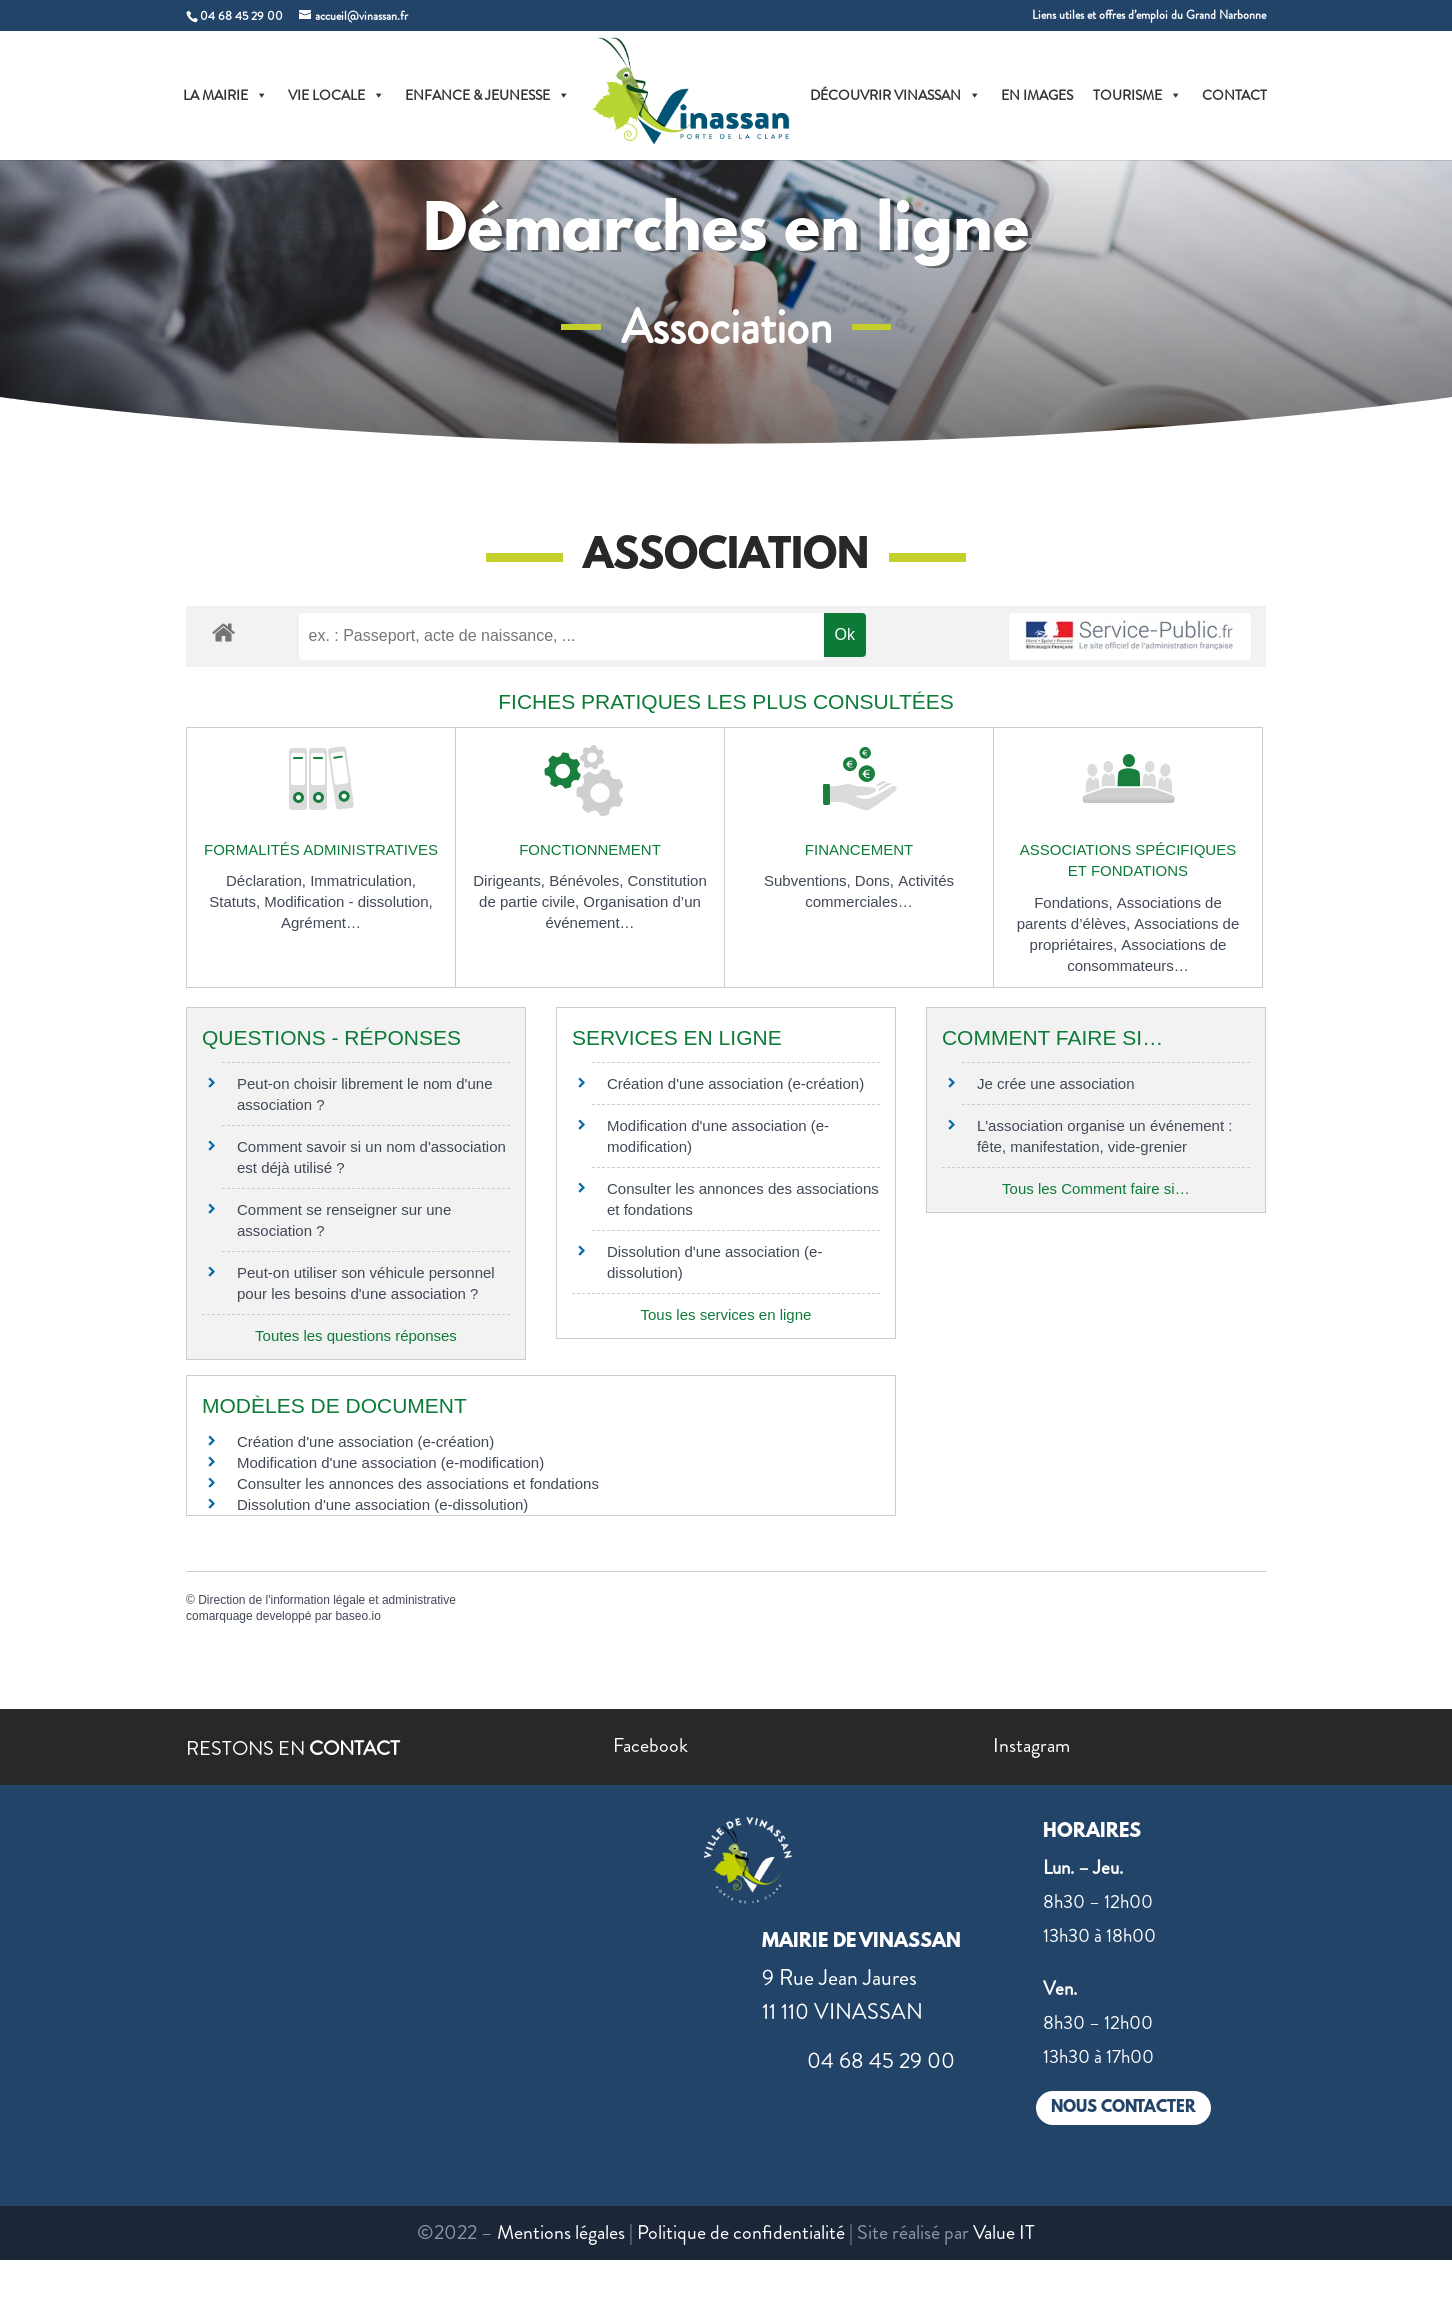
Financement (859, 849)
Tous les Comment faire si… (1096, 1188)
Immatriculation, (363, 880)
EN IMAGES (1037, 95)
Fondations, (1075, 902)
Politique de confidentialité (741, 2232)
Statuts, (236, 901)
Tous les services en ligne (725, 1314)
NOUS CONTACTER (1123, 2107)
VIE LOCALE (336, 95)
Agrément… (321, 922)
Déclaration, (268, 880)
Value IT (1004, 2232)
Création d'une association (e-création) (735, 1083)
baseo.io (357, 1616)
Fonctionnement (590, 849)
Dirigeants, (511, 880)
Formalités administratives (321, 849)
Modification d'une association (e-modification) (390, 1462)
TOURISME (1137, 95)
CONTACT (1234, 95)
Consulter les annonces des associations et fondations (418, 1483)
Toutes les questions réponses (356, 1335)
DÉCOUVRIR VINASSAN (895, 95)
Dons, (876, 880)
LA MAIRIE (225, 95)
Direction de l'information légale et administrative (327, 1600)
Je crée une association (1056, 1083)
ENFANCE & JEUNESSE (487, 95)
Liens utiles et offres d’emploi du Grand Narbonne (1149, 16)
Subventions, (809, 880)
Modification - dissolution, (348, 901)
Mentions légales (561, 2232)
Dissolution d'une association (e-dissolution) (382, 1504)
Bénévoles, (588, 880)
